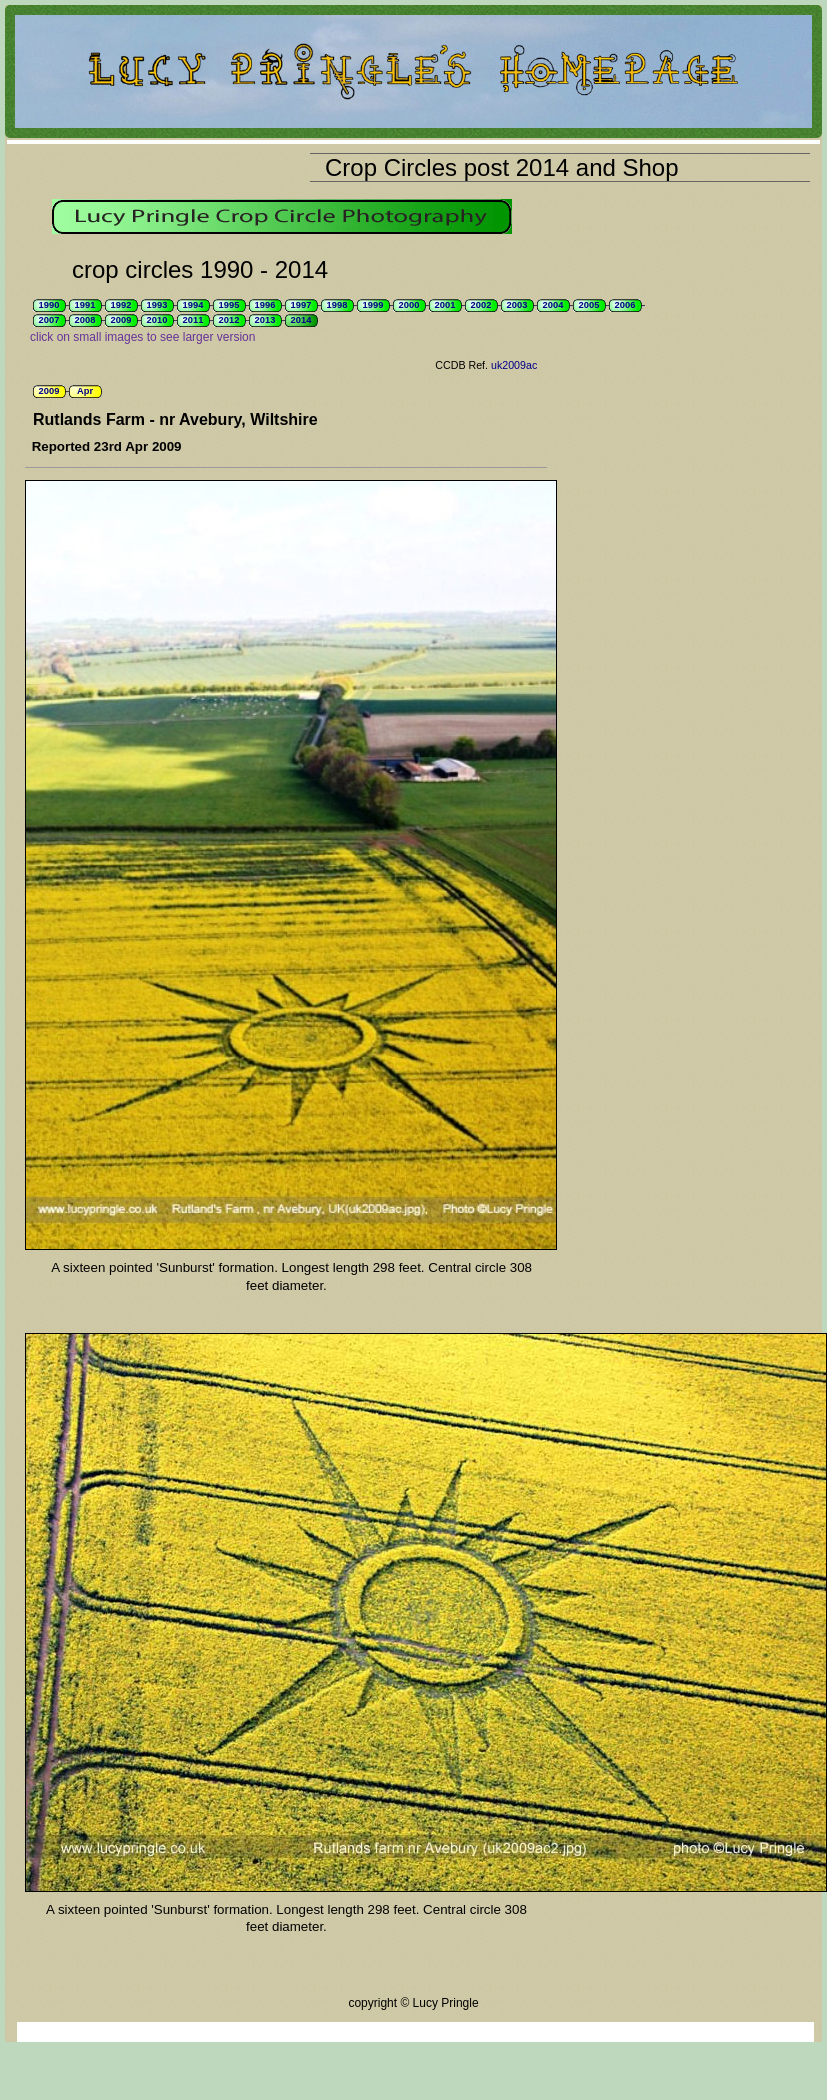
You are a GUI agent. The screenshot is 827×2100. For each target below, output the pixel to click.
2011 (193, 320)
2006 (625, 305)
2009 (121, 320)
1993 (157, 305)
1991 (85, 305)
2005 (589, 305)
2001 (445, 305)
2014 (301, 320)
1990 (49, 305)
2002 (481, 305)
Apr (85, 391)
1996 (265, 305)
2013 (265, 320)
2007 (49, 320)
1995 (229, 305)
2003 (517, 305)
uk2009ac (514, 365)
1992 (121, 305)
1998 (337, 305)
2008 (85, 320)
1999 (373, 305)
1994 (193, 305)
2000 (409, 305)
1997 (301, 305)
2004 (553, 305)
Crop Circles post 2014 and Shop (502, 167)
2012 (229, 320)
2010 (157, 320)
